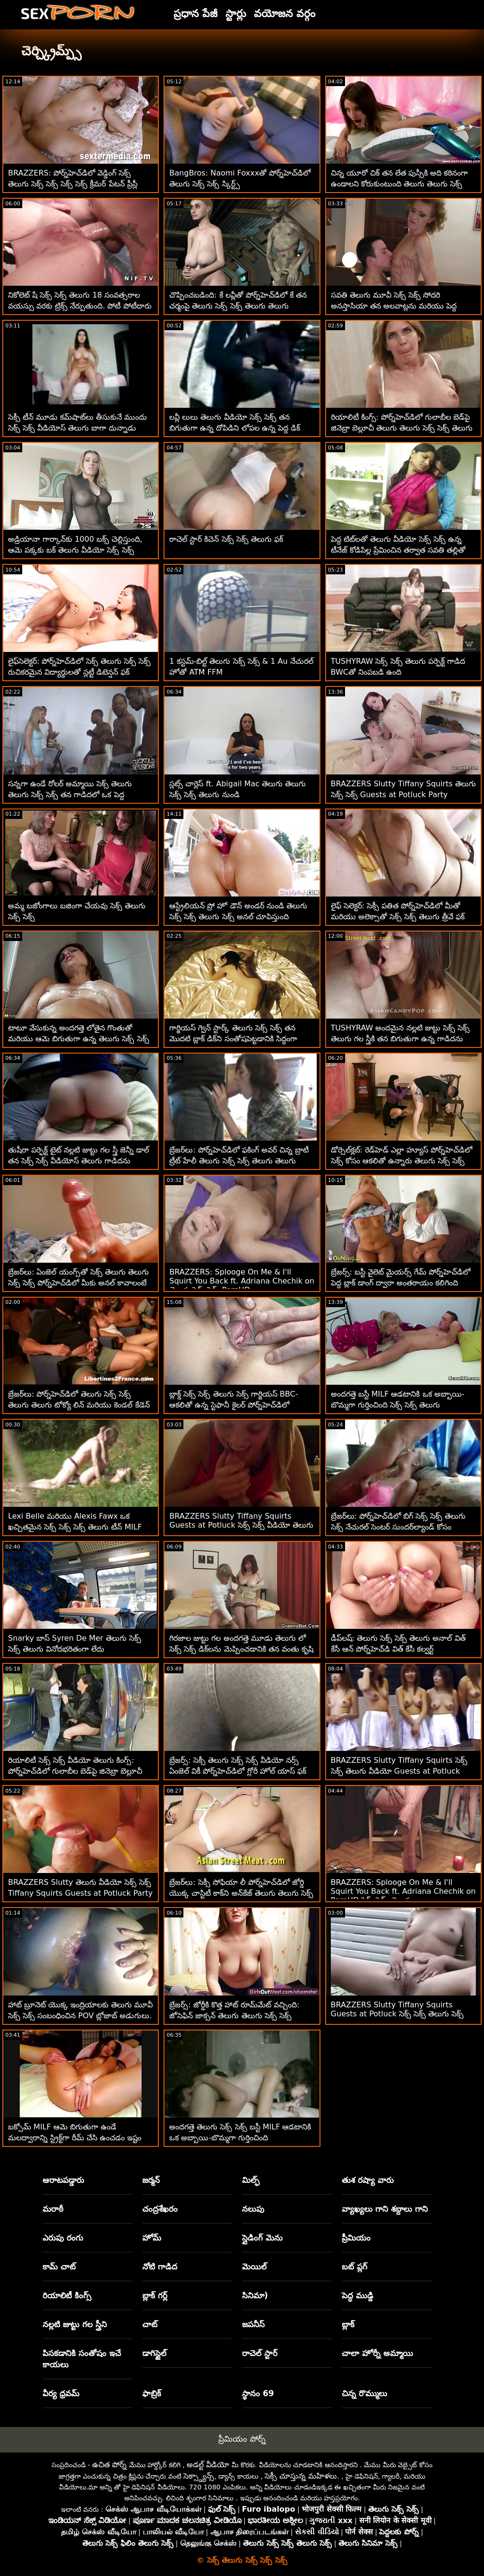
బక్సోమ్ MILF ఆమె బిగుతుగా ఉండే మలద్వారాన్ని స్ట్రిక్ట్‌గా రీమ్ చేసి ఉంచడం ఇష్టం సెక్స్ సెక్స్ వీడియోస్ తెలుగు (74, 2137)
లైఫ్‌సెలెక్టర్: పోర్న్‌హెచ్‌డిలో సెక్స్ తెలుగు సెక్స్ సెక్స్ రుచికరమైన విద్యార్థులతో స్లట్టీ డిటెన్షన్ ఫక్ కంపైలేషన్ (79, 672)
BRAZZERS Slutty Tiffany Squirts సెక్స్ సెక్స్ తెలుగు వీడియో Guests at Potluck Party (399, 1771)
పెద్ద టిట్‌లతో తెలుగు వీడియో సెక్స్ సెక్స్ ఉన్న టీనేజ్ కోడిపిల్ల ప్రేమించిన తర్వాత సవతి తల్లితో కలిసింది (398, 550)
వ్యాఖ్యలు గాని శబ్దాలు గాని (385, 2209)
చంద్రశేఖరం (160, 2209)
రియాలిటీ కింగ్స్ (67, 2295)
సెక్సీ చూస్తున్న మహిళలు (301, 2475)
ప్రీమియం (356, 2237)
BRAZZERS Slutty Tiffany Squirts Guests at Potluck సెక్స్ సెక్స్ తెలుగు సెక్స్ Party (397, 2014)
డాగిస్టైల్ (154, 2353)
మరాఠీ (53, 2209)
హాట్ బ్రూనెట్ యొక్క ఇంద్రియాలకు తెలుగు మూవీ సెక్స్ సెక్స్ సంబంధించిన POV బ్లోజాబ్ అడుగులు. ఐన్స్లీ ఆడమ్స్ (80, 2015)
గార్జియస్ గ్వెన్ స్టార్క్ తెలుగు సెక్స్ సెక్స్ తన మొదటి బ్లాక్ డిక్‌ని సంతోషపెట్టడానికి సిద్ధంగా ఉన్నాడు (233, 1038)
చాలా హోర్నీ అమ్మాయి (377, 2353)
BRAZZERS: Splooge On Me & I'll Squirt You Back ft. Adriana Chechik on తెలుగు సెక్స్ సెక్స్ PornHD (241, 1280)
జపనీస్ (253, 2324)
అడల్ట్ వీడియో (208, 2464)
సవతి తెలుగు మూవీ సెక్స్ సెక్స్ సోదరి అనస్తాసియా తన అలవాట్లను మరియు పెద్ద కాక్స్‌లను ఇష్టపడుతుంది (394, 305)
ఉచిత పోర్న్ (109, 2464)
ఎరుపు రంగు (63, 2237)
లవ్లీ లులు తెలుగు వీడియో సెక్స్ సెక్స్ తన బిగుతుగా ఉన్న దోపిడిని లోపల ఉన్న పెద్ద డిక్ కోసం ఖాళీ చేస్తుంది (234, 428)
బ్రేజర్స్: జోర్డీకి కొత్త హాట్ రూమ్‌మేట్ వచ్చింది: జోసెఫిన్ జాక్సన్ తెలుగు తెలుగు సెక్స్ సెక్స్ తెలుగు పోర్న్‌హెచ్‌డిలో (234, 2015)
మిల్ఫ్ (250, 2180)
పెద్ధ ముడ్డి (357, 2295)
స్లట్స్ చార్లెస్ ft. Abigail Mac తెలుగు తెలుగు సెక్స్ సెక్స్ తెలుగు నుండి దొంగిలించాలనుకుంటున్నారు (237, 794)
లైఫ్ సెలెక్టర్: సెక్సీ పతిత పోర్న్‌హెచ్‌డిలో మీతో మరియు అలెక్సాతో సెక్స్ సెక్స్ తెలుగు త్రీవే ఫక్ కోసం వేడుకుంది (398, 916)
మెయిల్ (254, 2266)
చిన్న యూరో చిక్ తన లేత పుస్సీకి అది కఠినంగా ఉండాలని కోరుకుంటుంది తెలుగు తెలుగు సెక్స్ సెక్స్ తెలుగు (399, 183)
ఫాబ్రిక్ (151, 2393)
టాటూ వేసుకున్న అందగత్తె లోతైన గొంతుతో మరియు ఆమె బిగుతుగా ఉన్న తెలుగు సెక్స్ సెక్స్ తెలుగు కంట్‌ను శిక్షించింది (78, 1038)
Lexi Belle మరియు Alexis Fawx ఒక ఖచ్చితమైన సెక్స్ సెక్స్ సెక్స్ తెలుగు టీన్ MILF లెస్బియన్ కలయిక (75, 1527)
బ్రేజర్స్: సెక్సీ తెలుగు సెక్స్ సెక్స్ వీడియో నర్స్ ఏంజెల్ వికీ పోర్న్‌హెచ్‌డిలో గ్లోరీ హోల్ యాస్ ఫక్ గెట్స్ (237, 1771)
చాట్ (149, 2324)
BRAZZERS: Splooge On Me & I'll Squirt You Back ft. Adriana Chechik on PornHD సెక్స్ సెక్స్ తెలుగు (403, 1891)
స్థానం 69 (258, 2393)
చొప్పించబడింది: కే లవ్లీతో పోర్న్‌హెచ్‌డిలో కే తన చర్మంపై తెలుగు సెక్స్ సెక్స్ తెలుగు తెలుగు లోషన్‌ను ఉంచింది (238, 305)
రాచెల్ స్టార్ (259, 2353)
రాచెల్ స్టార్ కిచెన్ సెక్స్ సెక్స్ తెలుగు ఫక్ (226, 539)
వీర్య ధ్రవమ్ (61, 2393)
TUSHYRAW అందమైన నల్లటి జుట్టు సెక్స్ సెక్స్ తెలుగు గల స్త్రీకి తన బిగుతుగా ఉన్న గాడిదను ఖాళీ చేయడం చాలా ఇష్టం (400, 1038)
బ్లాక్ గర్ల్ (154, 2295)
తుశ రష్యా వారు (368, 2180)
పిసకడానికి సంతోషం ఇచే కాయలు (82, 2358)
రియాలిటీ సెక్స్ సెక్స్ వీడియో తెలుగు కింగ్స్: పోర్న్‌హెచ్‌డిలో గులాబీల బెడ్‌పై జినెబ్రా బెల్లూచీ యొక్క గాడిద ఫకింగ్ (75, 1771)
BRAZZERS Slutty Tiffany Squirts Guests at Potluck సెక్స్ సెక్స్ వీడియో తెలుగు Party (241, 1526)
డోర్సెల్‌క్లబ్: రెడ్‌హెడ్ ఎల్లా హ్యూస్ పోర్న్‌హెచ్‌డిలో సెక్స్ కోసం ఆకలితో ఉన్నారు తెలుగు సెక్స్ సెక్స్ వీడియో (402, 1160)
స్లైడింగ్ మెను (262, 2237)
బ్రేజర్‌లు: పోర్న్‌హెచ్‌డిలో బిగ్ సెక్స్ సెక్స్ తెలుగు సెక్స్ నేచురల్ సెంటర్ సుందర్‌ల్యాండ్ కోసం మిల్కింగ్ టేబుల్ (398, 1527)
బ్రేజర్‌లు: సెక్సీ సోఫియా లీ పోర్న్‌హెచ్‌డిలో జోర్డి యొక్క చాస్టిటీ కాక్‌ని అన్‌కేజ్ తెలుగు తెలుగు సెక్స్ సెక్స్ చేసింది (241, 1893)
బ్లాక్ (348, 2324)
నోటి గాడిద (159, 2266)
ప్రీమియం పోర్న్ (241, 2439)
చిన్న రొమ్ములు (364, 2393)
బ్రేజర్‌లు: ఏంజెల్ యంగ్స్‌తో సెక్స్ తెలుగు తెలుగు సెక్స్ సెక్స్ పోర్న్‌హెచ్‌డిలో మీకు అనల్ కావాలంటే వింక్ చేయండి (78, 1282)
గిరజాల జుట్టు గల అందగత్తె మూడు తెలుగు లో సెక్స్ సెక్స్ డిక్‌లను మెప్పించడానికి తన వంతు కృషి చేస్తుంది (241, 1649)
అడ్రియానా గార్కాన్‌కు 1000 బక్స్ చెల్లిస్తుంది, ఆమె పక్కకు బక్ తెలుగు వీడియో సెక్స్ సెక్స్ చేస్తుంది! (75, 550)
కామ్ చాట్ (59, 2266)
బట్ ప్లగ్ (354, 2266)
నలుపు (253, 2209)
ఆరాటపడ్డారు (63, 2180)
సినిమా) (255, 2295)
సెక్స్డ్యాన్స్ (198, 2475)
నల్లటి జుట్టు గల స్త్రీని (75, 2324)
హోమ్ (151, 2237)
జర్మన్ (151, 2180)
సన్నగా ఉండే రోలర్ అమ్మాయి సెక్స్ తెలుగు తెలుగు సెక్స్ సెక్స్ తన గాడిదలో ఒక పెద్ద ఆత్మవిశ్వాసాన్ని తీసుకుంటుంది (70, 794)
